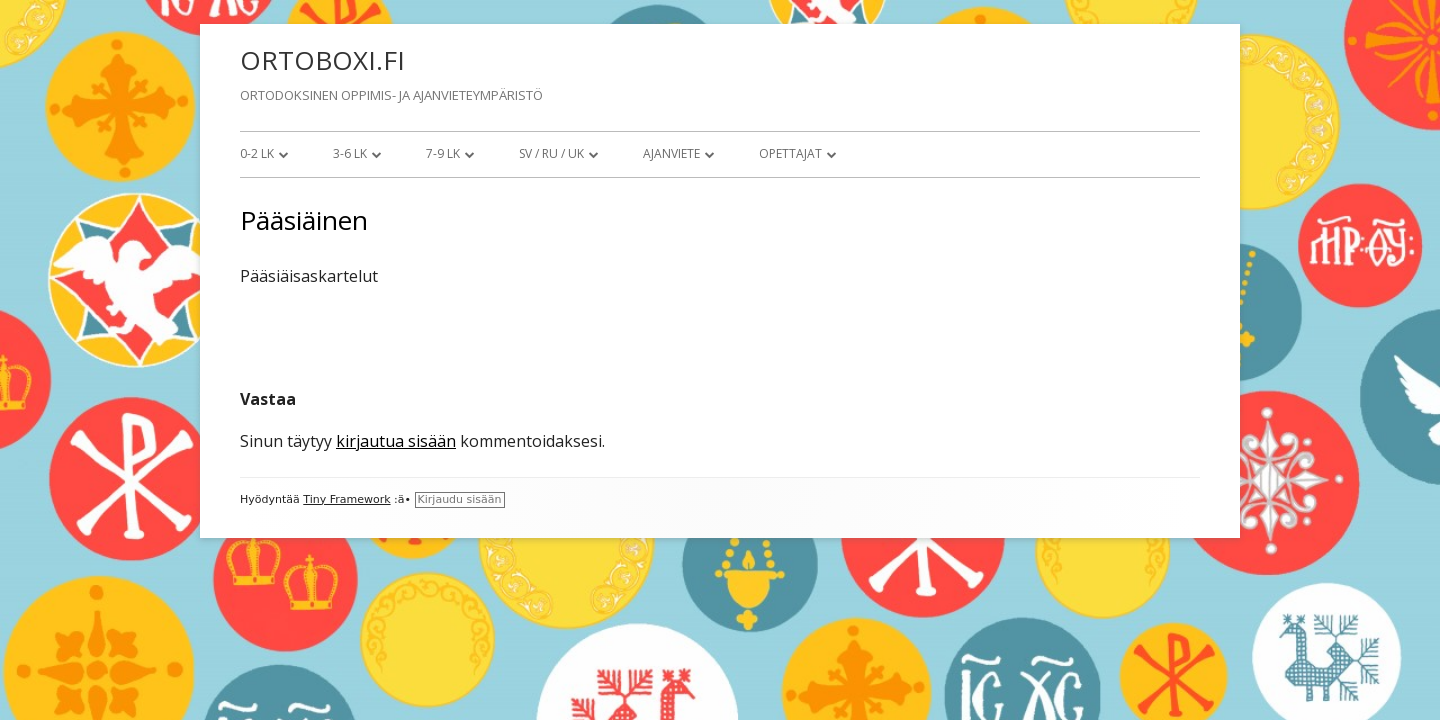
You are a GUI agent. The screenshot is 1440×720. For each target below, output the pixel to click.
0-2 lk (257, 153)
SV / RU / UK (551, 153)
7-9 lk (443, 153)
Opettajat (790, 153)
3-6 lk (350, 153)
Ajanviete (671, 153)
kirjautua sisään (396, 441)
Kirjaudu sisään (460, 499)
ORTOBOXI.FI (322, 60)
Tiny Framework (346, 499)
